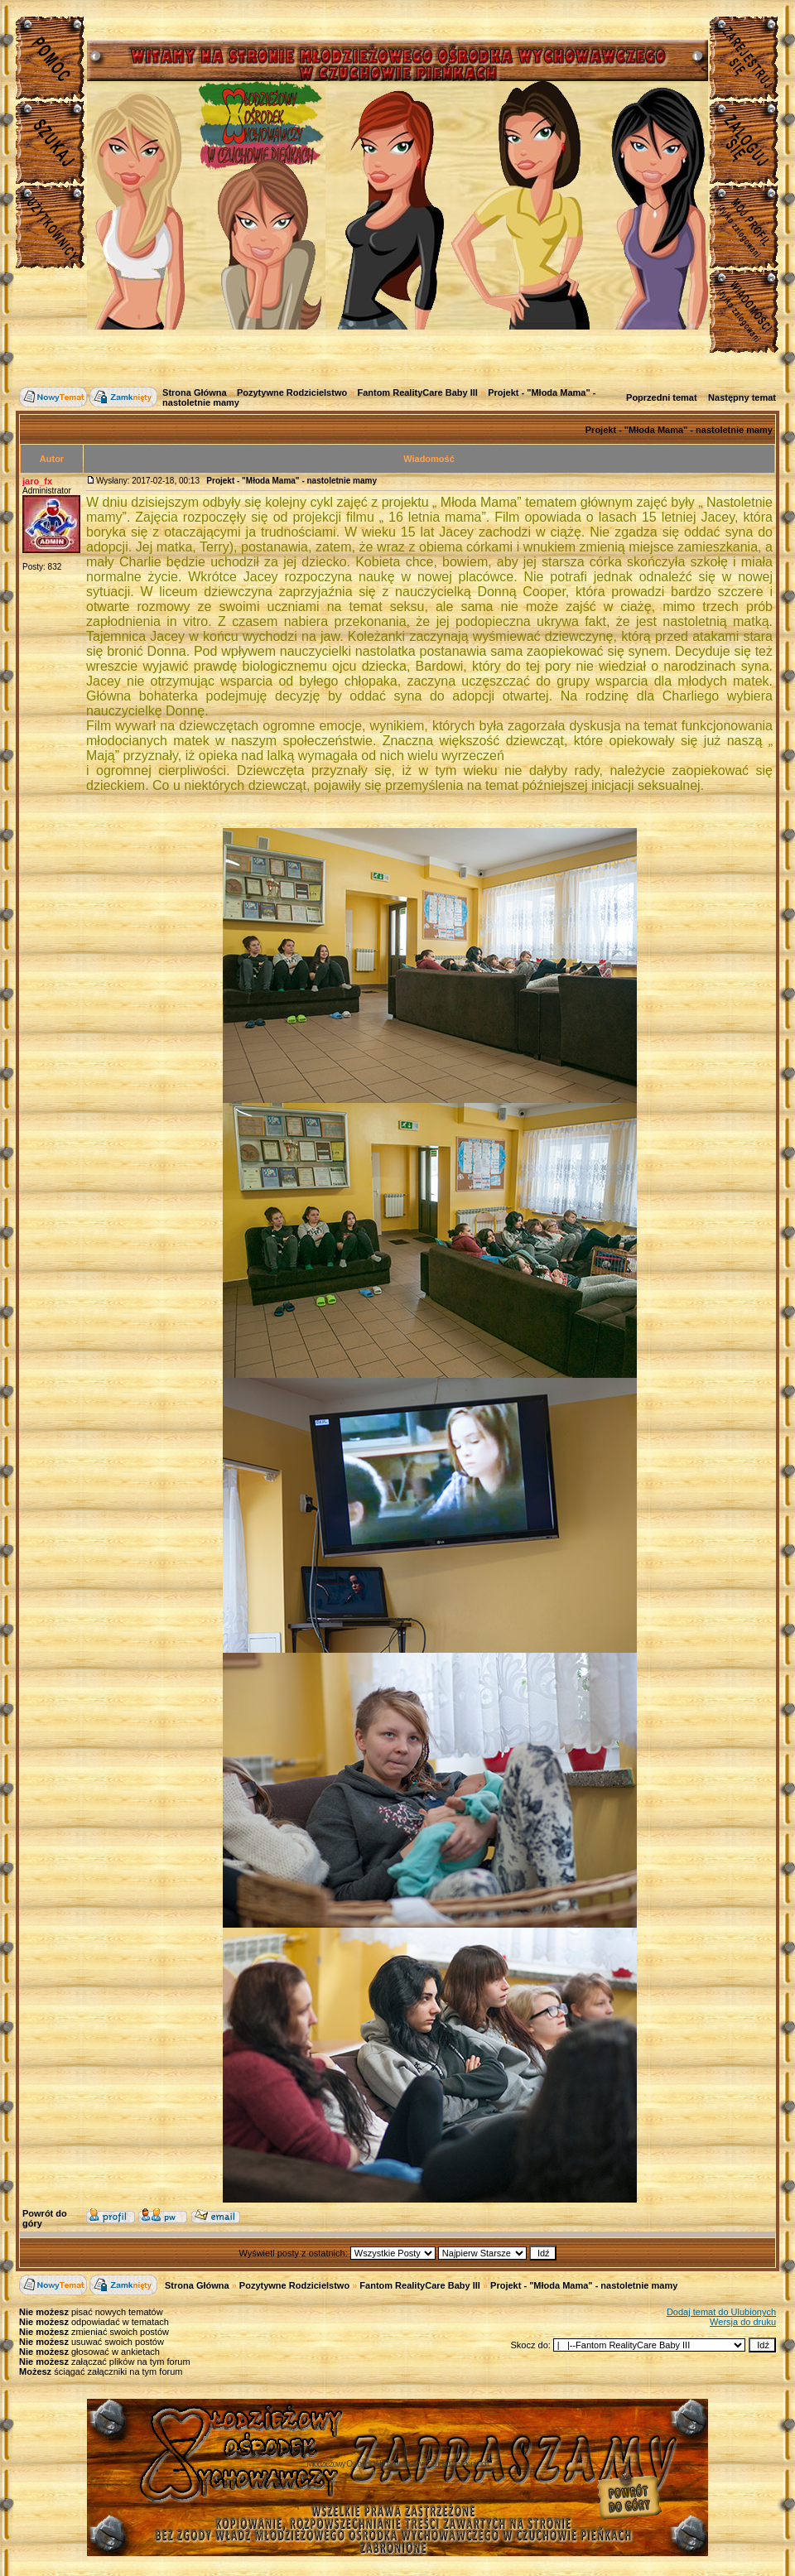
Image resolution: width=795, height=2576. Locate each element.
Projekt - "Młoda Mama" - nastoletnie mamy (679, 430)
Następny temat (742, 397)
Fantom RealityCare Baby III (417, 392)
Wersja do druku (743, 2322)
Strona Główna (194, 392)
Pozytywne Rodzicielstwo (292, 392)
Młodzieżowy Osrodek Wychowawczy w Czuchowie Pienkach (397, 2463)
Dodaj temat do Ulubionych (721, 2312)
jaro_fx (37, 481)
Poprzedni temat (661, 397)
